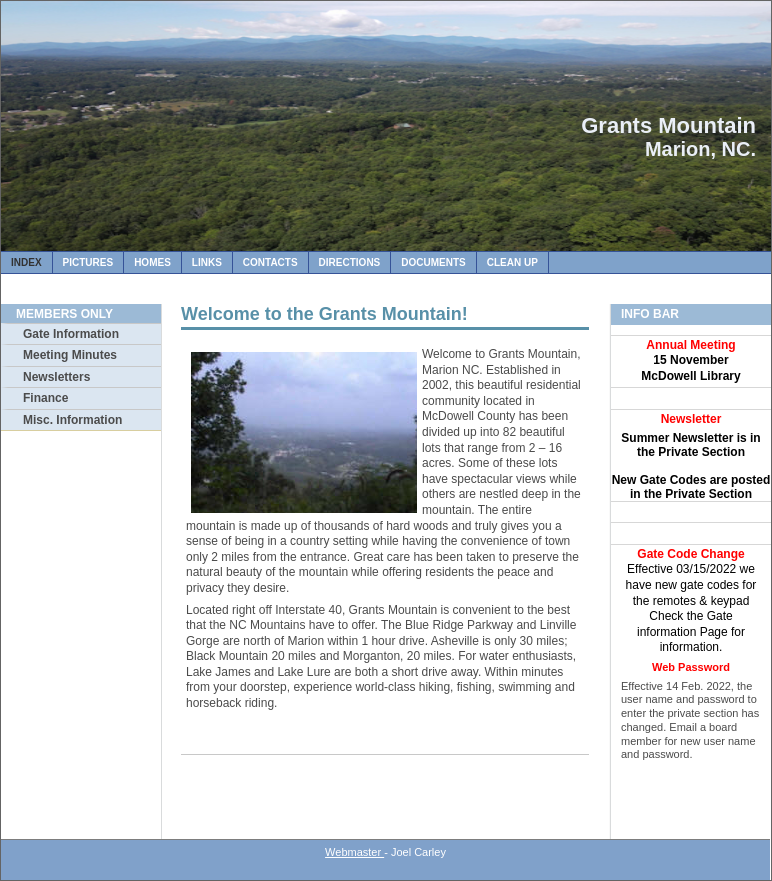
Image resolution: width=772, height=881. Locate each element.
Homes (152, 262)
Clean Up (512, 262)
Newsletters (56, 377)
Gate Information (71, 334)
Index (26, 262)
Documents (433, 262)
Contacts (270, 262)
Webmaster (354, 852)
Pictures (88, 262)
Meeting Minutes (70, 355)
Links (207, 262)
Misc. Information (72, 420)
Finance (45, 398)
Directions (350, 262)
